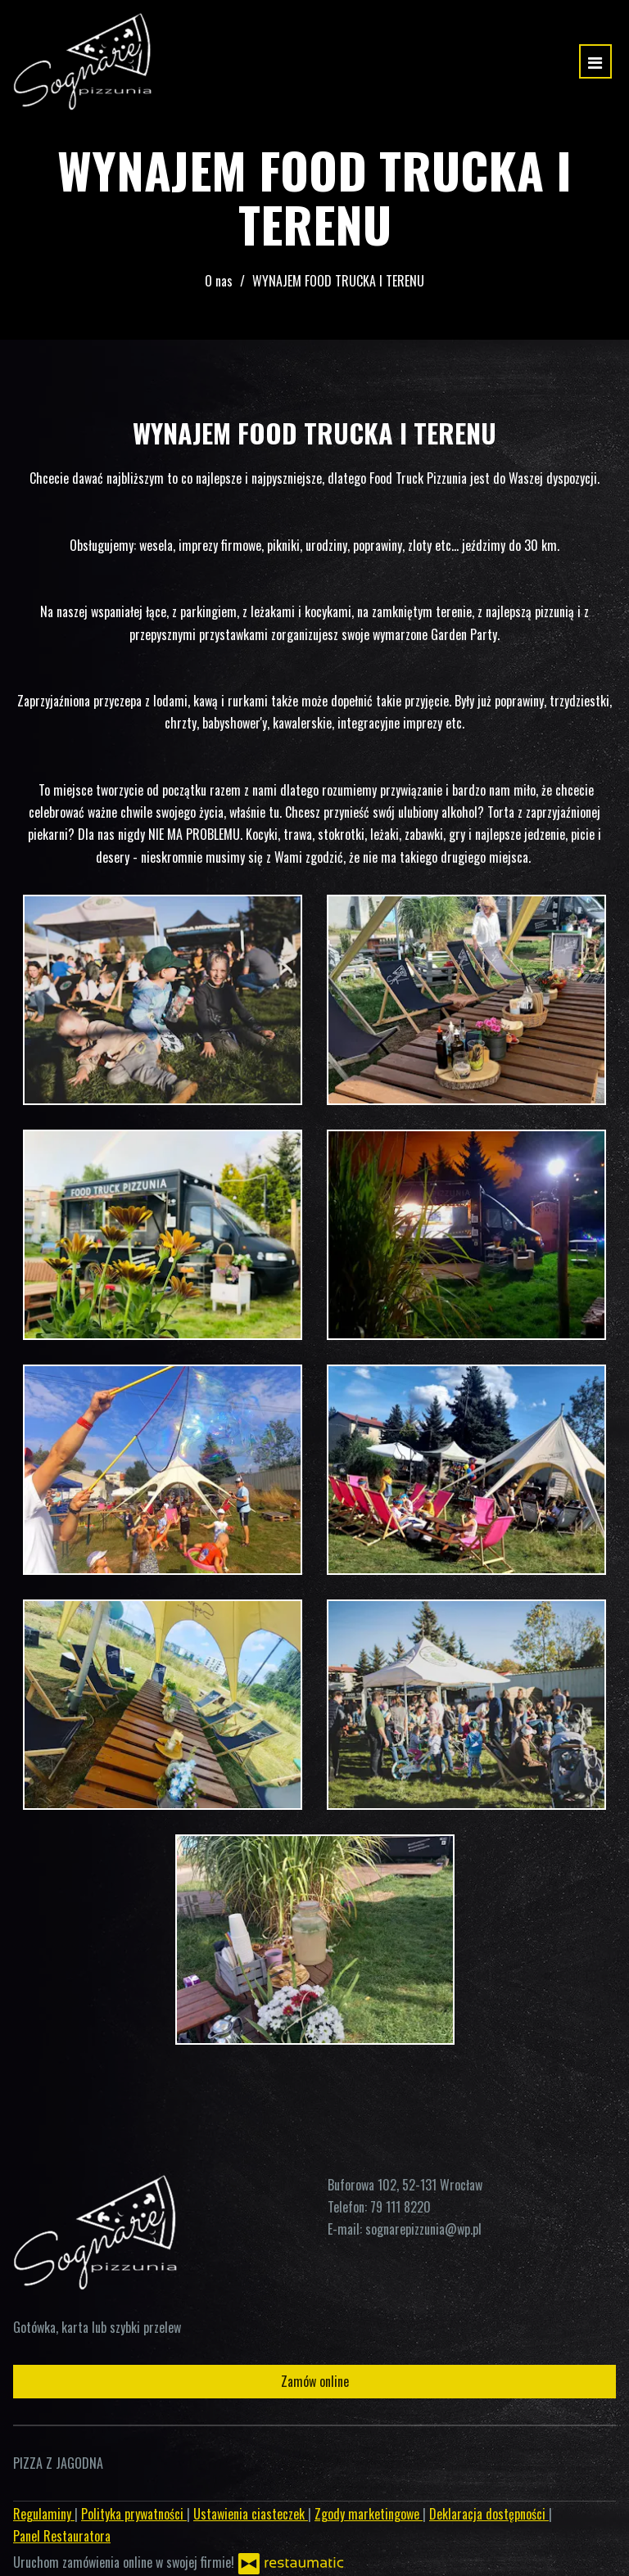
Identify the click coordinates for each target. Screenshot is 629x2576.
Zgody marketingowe (368, 2514)
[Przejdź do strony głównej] (82, 61)
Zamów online (315, 2381)
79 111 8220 (400, 2207)
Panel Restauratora (62, 2536)
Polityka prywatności (134, 2514)
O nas (219, 281)
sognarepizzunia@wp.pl (423, 2229)
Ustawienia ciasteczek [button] (250, 2514)
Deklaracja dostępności (489, 2514)
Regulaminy (44, 2514)
